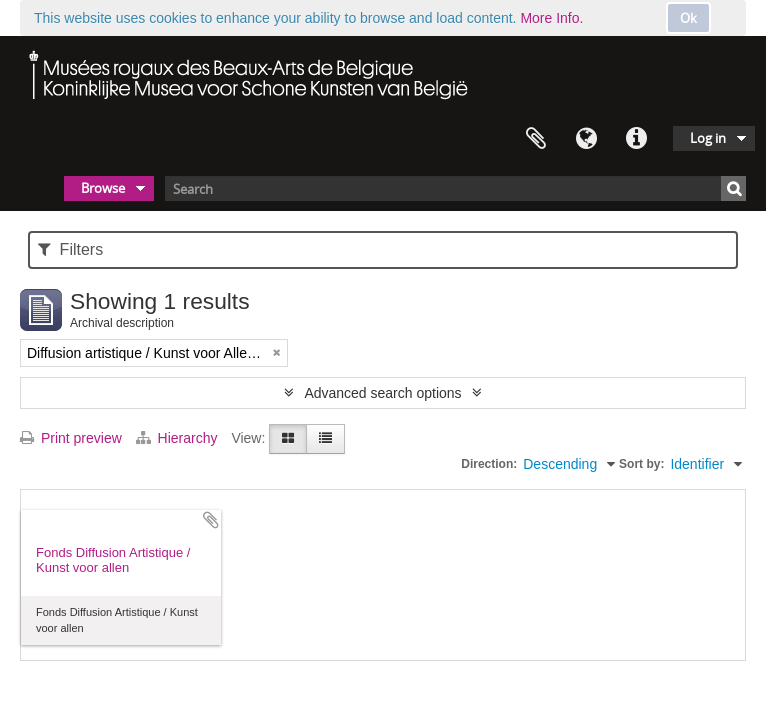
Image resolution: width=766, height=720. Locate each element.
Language (586, 139)
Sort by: (641, 464)
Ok (688, 18)
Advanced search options (382, 393)
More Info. (551, 18)
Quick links (636, 139)
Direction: (489, 464)
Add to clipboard (211, 520)
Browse (103, 188)
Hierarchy (179, 438)
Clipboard (536, 139)
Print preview (71, 438)
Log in (708, 138)
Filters (70, 249)
